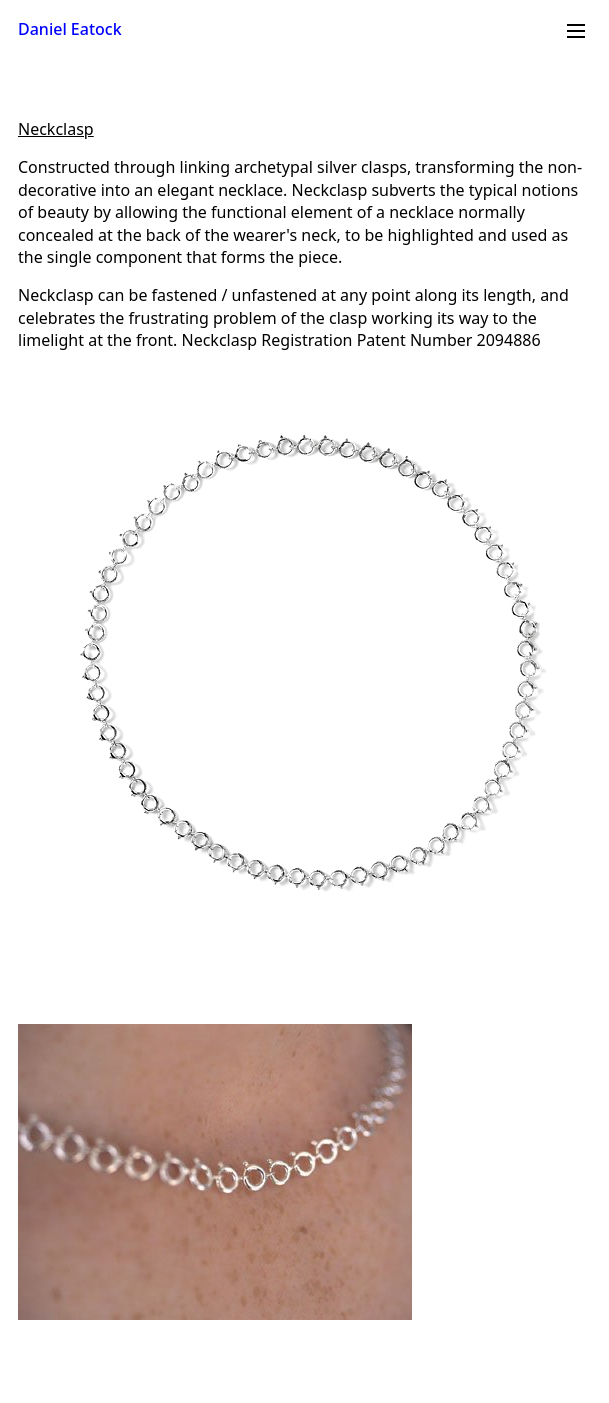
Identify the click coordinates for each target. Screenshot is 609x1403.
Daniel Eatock (70, 29)
